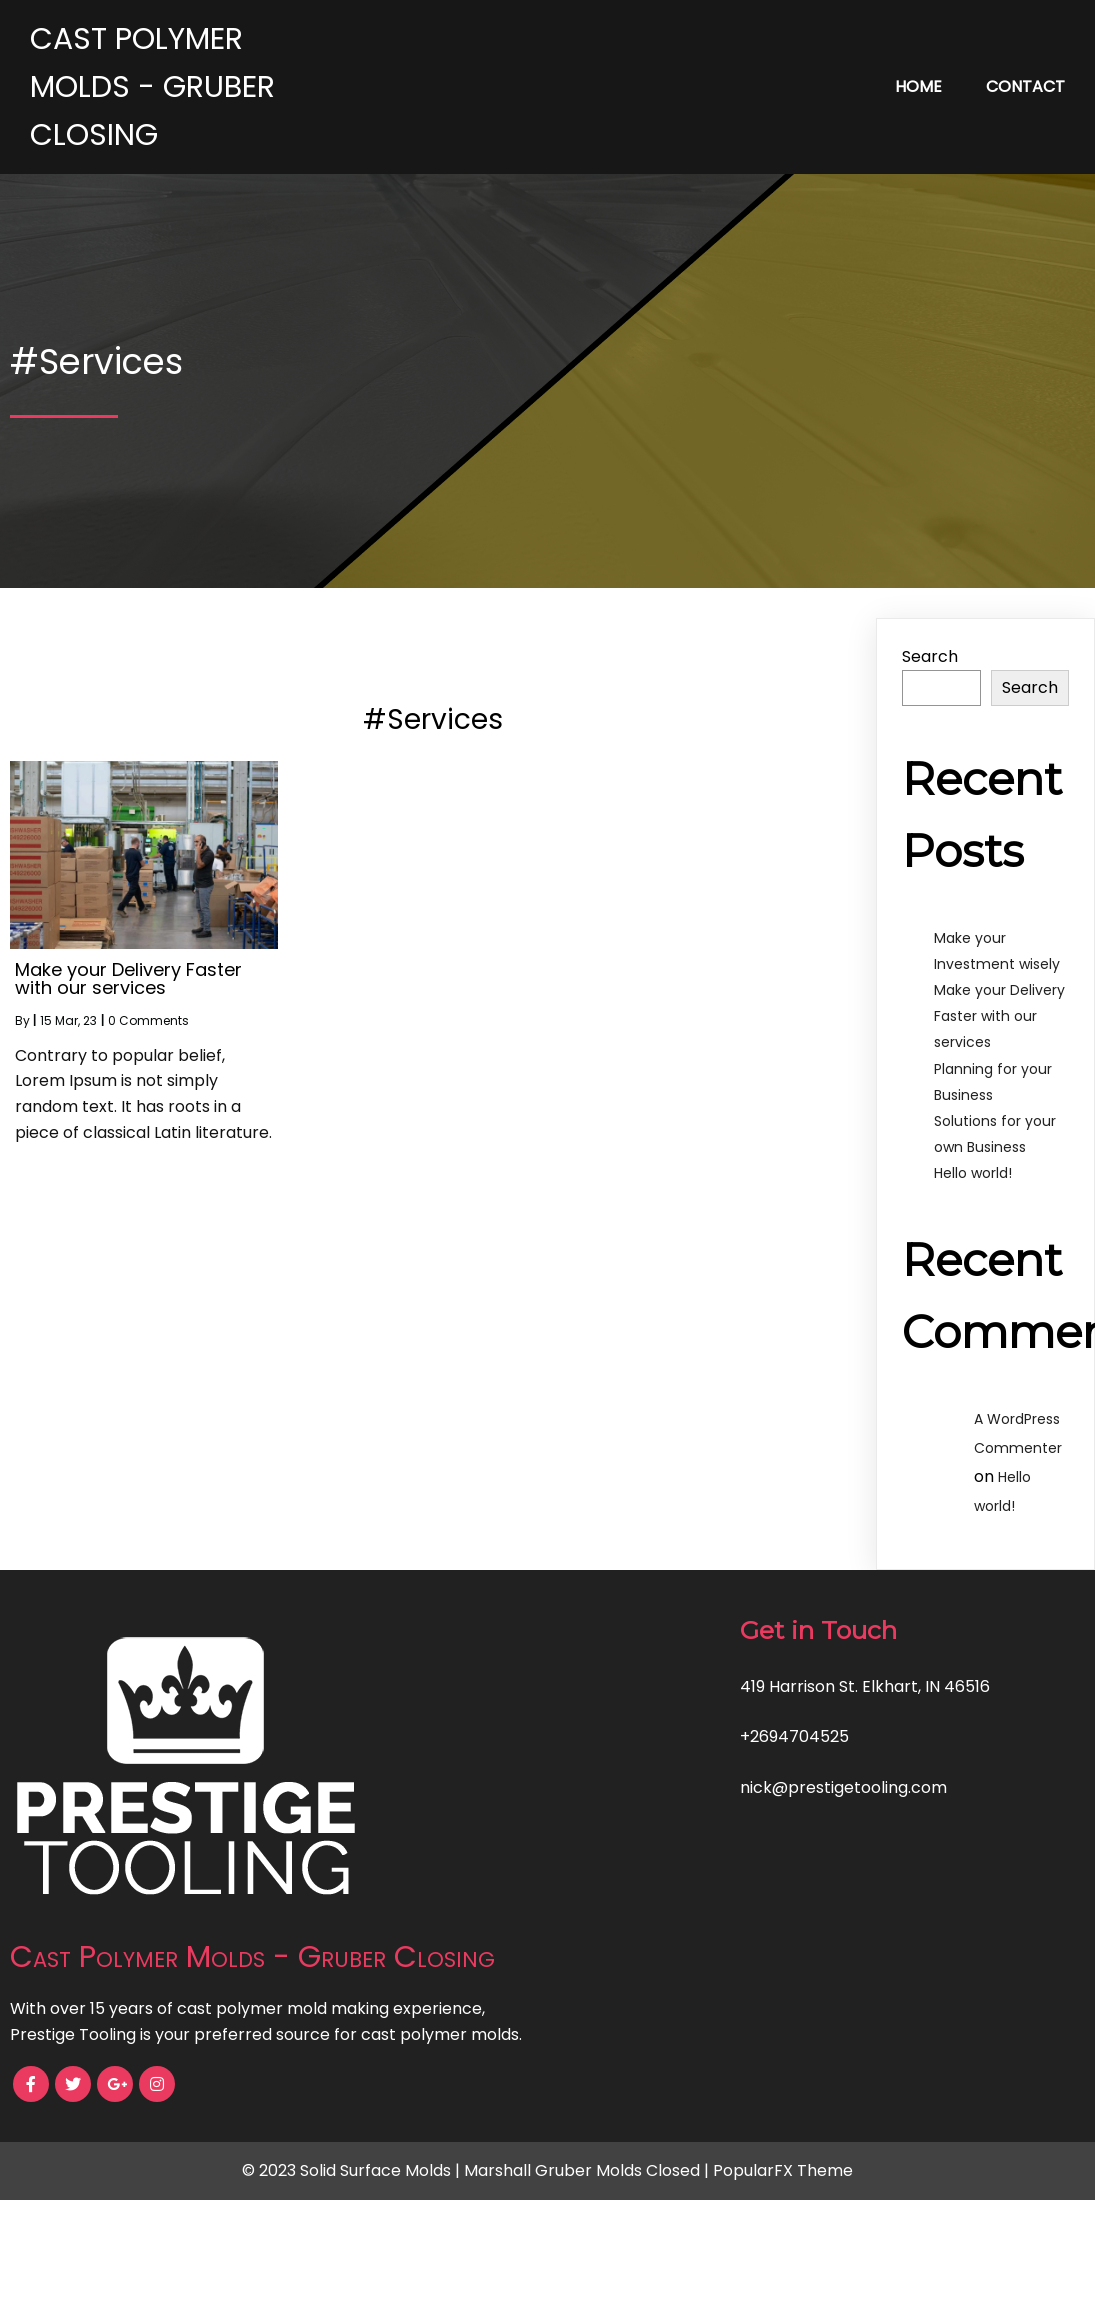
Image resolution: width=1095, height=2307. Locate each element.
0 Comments (148, 1020)
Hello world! (973, 1173)
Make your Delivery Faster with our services (999, 1016)
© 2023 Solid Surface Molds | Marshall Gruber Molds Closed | (477, 2170)
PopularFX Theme (783, 2170)
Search (930, 656)
